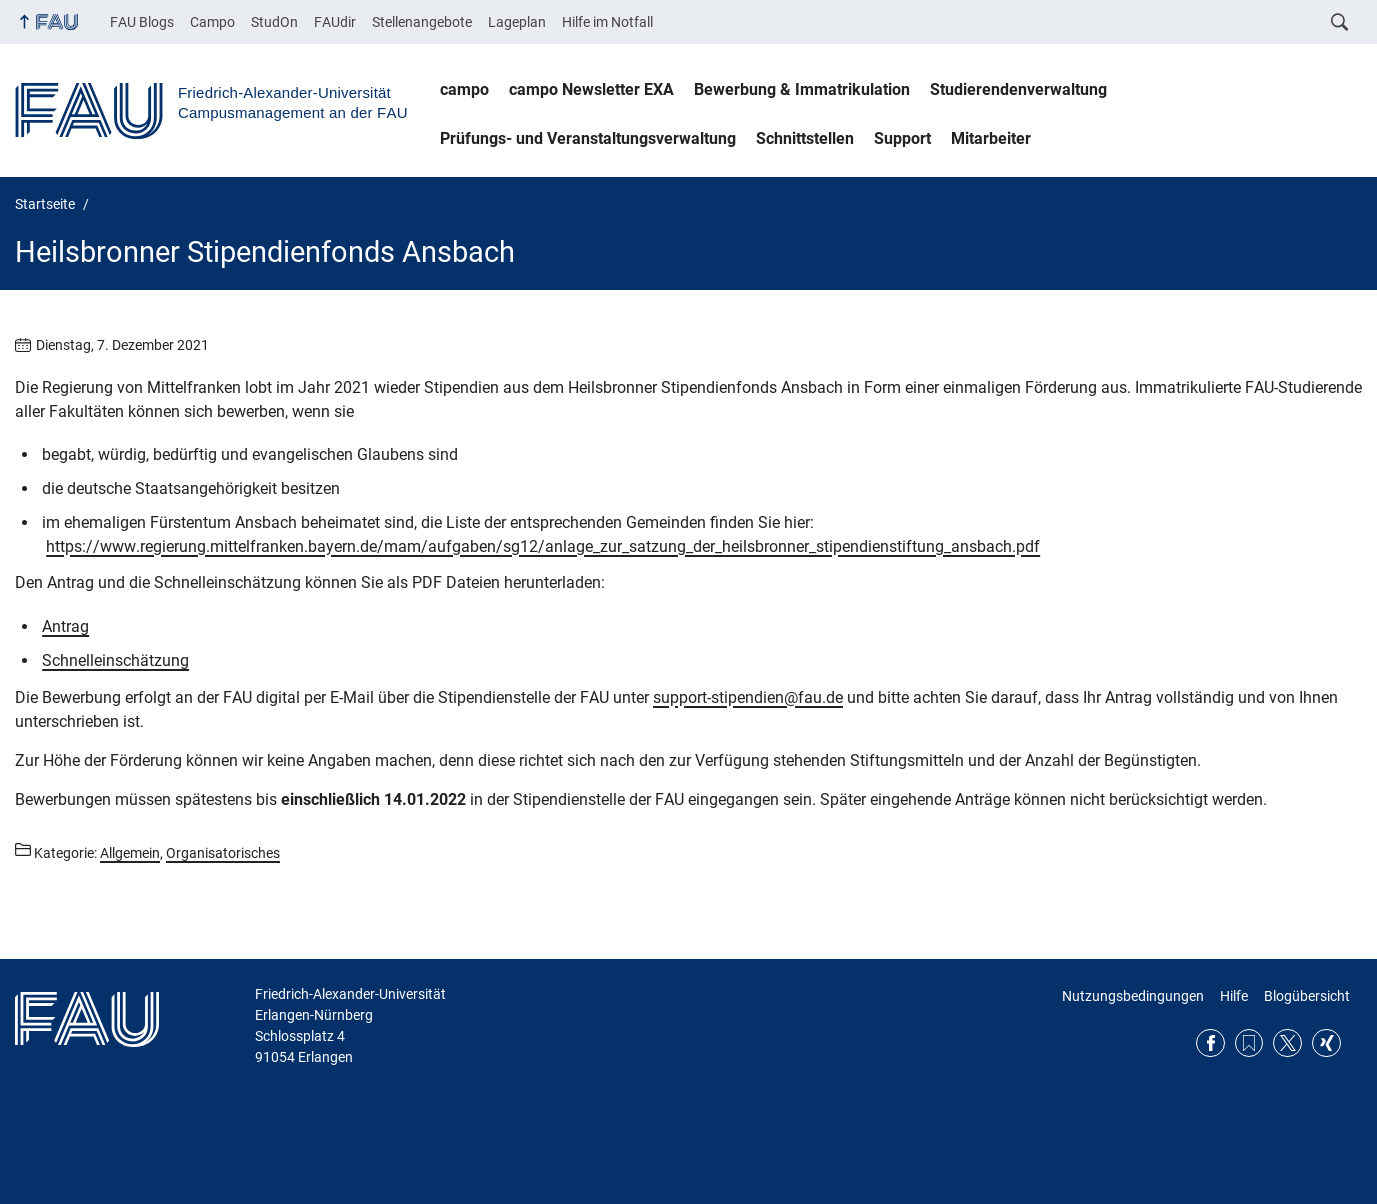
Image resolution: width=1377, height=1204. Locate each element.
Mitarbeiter (991, 138)
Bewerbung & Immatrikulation (802, 89)
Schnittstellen (805, 138)
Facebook (1210, 1043)
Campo (212, 22)
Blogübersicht (1307, 996)
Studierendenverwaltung (1018, 89)
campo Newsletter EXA (591, 89)
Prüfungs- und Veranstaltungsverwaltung (588, 138)
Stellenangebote (422, 22)
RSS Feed (1249, 1043)
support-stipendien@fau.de (748, 697)
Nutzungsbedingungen (1133, 996)
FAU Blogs (142, 22)
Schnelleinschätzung (115, 660)
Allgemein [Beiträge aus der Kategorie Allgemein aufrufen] (130, 853)
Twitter (1287, 1043)
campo (464, 89)
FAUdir (335, 22)
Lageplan (517, 22)
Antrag (65, 626)
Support (902, 138)
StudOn (274, 22)
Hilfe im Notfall (607, 22)
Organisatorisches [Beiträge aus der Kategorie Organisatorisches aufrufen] (223, 853)
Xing (1326, 1043)
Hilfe (1234, 996)
